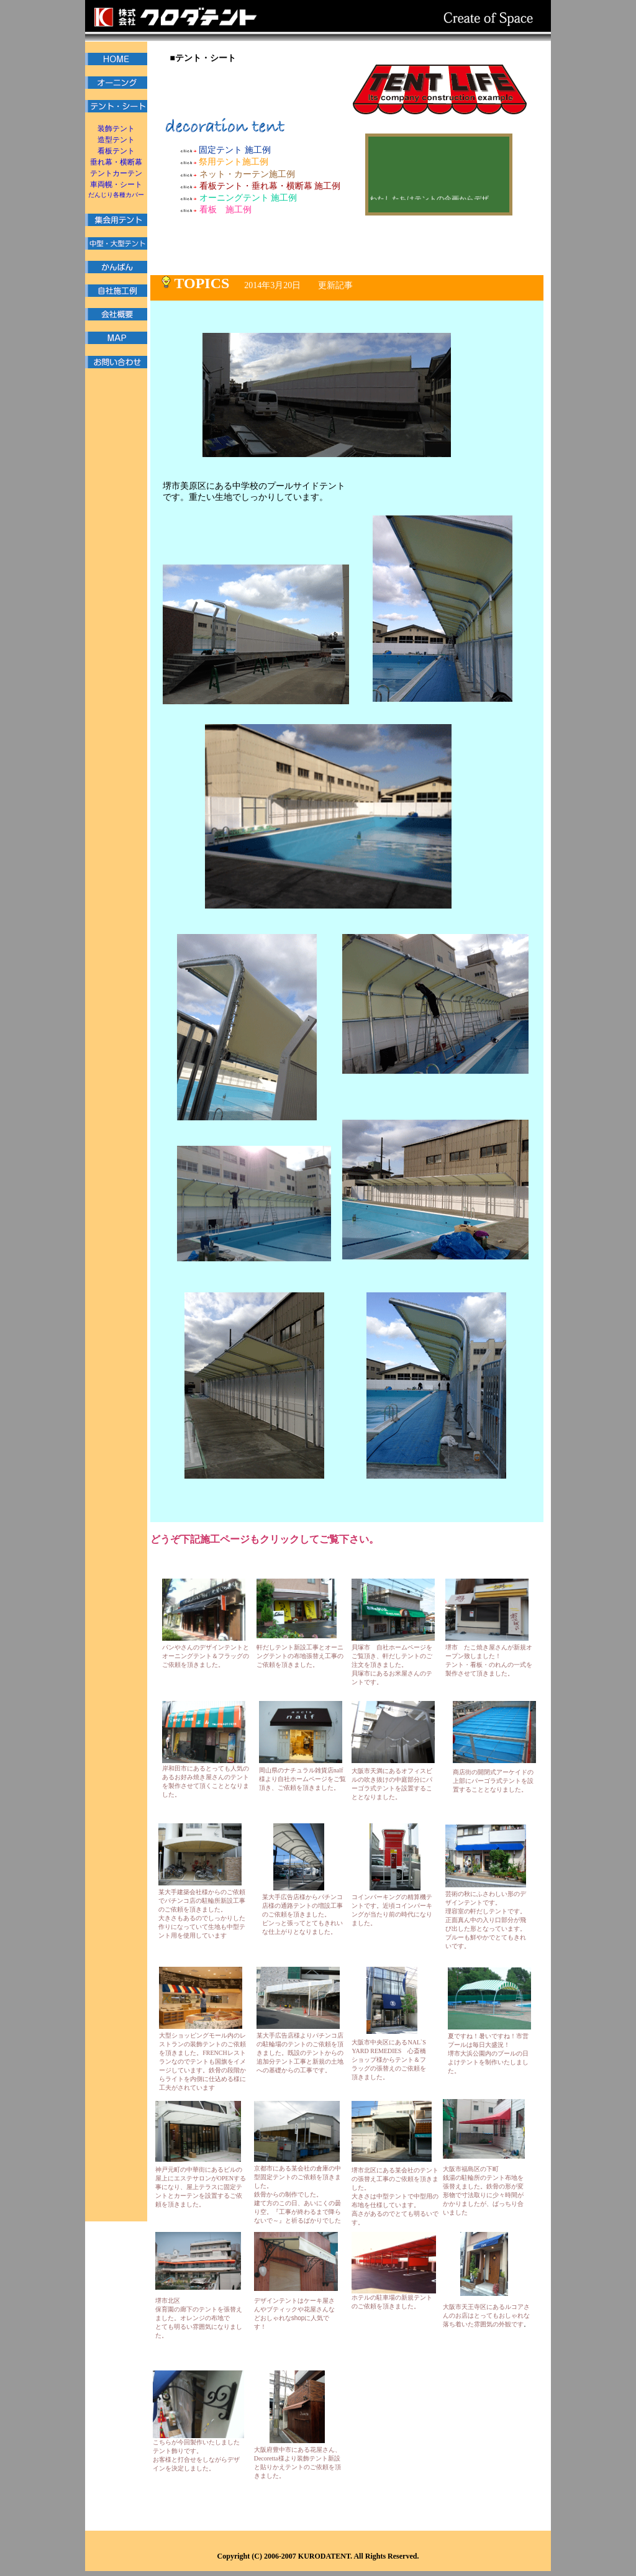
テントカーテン (116, 173)
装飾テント (116, 128)
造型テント (116, 139)
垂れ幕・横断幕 (116, 162)
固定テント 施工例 (225, 150)
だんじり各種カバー (116, 194)
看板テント (116, 151)
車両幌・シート (116, 184)
